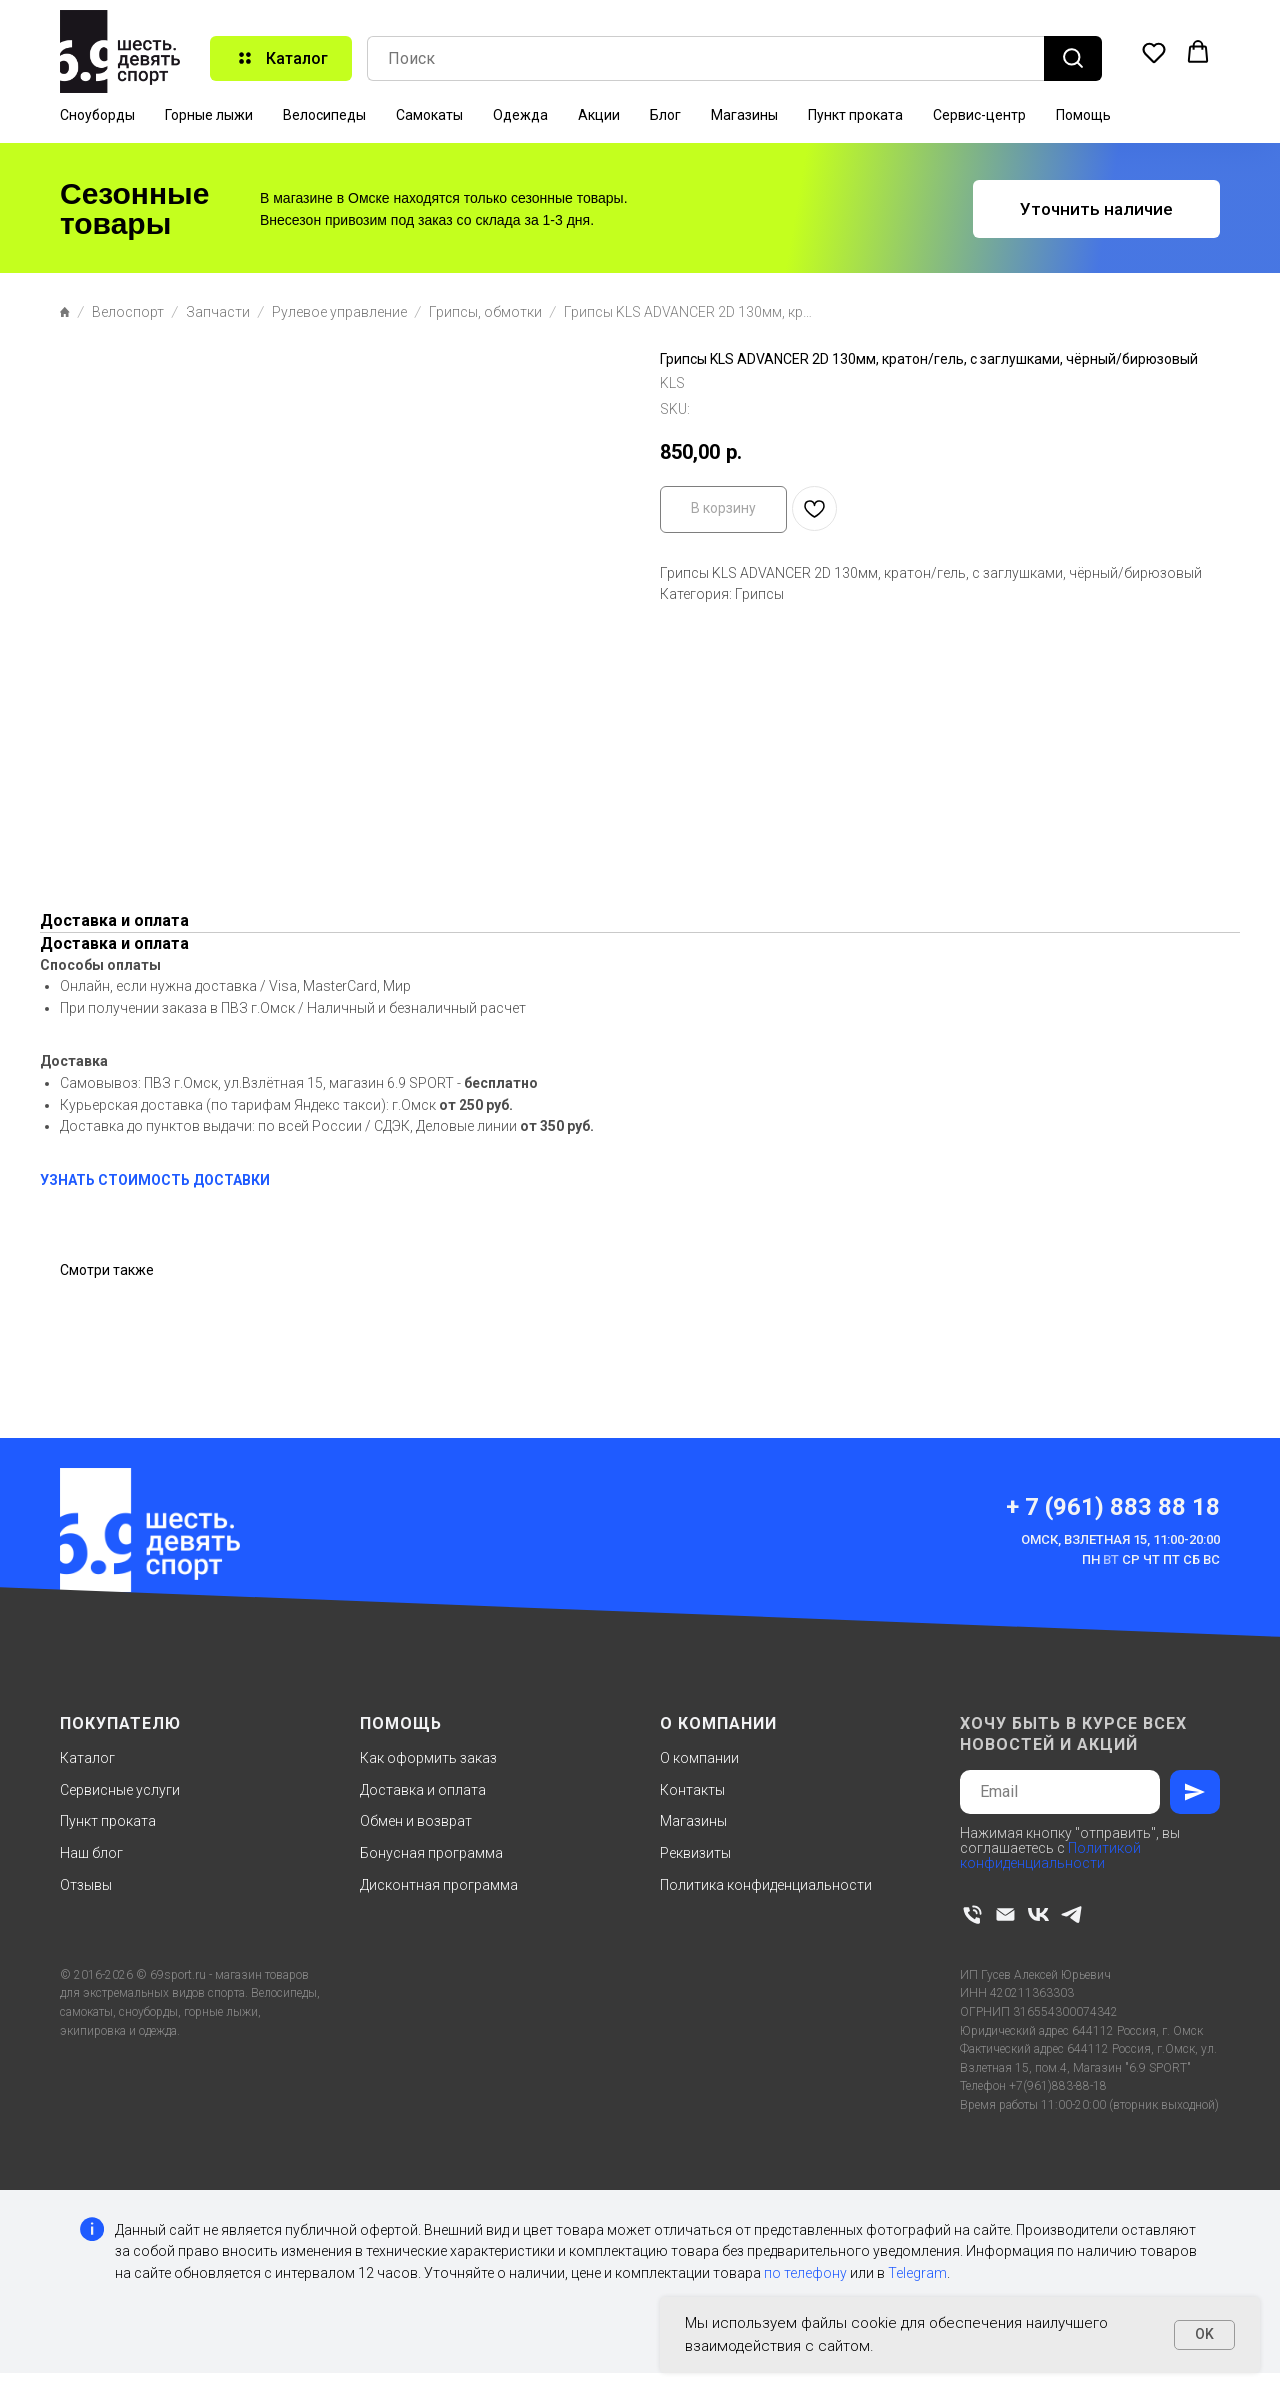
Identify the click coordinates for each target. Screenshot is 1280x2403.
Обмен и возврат (416, 1821)
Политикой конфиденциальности (1050, 1855)
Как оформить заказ (428, 1758)
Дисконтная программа (439, 1885)
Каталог (87, 1758)
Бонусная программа (431, 1853)
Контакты (692, 1790)
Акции (599, 115)
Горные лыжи (209, 115)
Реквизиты (695, 1853)
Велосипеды (324, 115)
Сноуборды (97, 115)
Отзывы (86, 1885)
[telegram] (1071, 1914)
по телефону (805, 2273)
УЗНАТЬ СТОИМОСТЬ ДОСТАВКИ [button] (155, 1180)
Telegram (917, 2273)
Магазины (744, 115)
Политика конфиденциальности (766, 1885)
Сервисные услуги (120, 1790)
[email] (1005, 1914)
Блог (665, 115)
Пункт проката (855, 115)
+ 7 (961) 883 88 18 (1113, 1507)
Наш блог (91, 1853)
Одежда (520, 115)
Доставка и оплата (423, 1790)
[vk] (1038, 1914)
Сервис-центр (979, 115)
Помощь (1083, 115)
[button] (1154, 52)
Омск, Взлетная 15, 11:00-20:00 (1120, 1539)
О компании (699, 1758)
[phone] (972, 1914)
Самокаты (429, 115)
